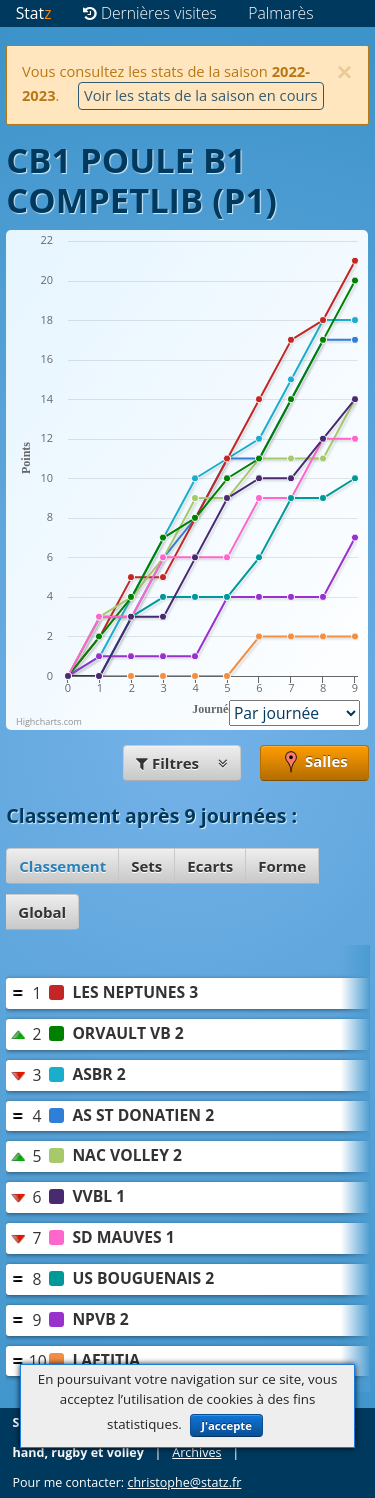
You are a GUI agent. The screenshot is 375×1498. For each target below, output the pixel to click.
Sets (146, 866)
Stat (34, 13)
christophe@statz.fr (184, 1482)
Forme (282, 866)
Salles (314, 763)
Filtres (182, 763)
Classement (62, 866)
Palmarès (280, 13)
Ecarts (210, 866)
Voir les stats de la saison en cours (201, 95)
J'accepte (226, 1425)
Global (42, 912)
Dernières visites (150, 13)
